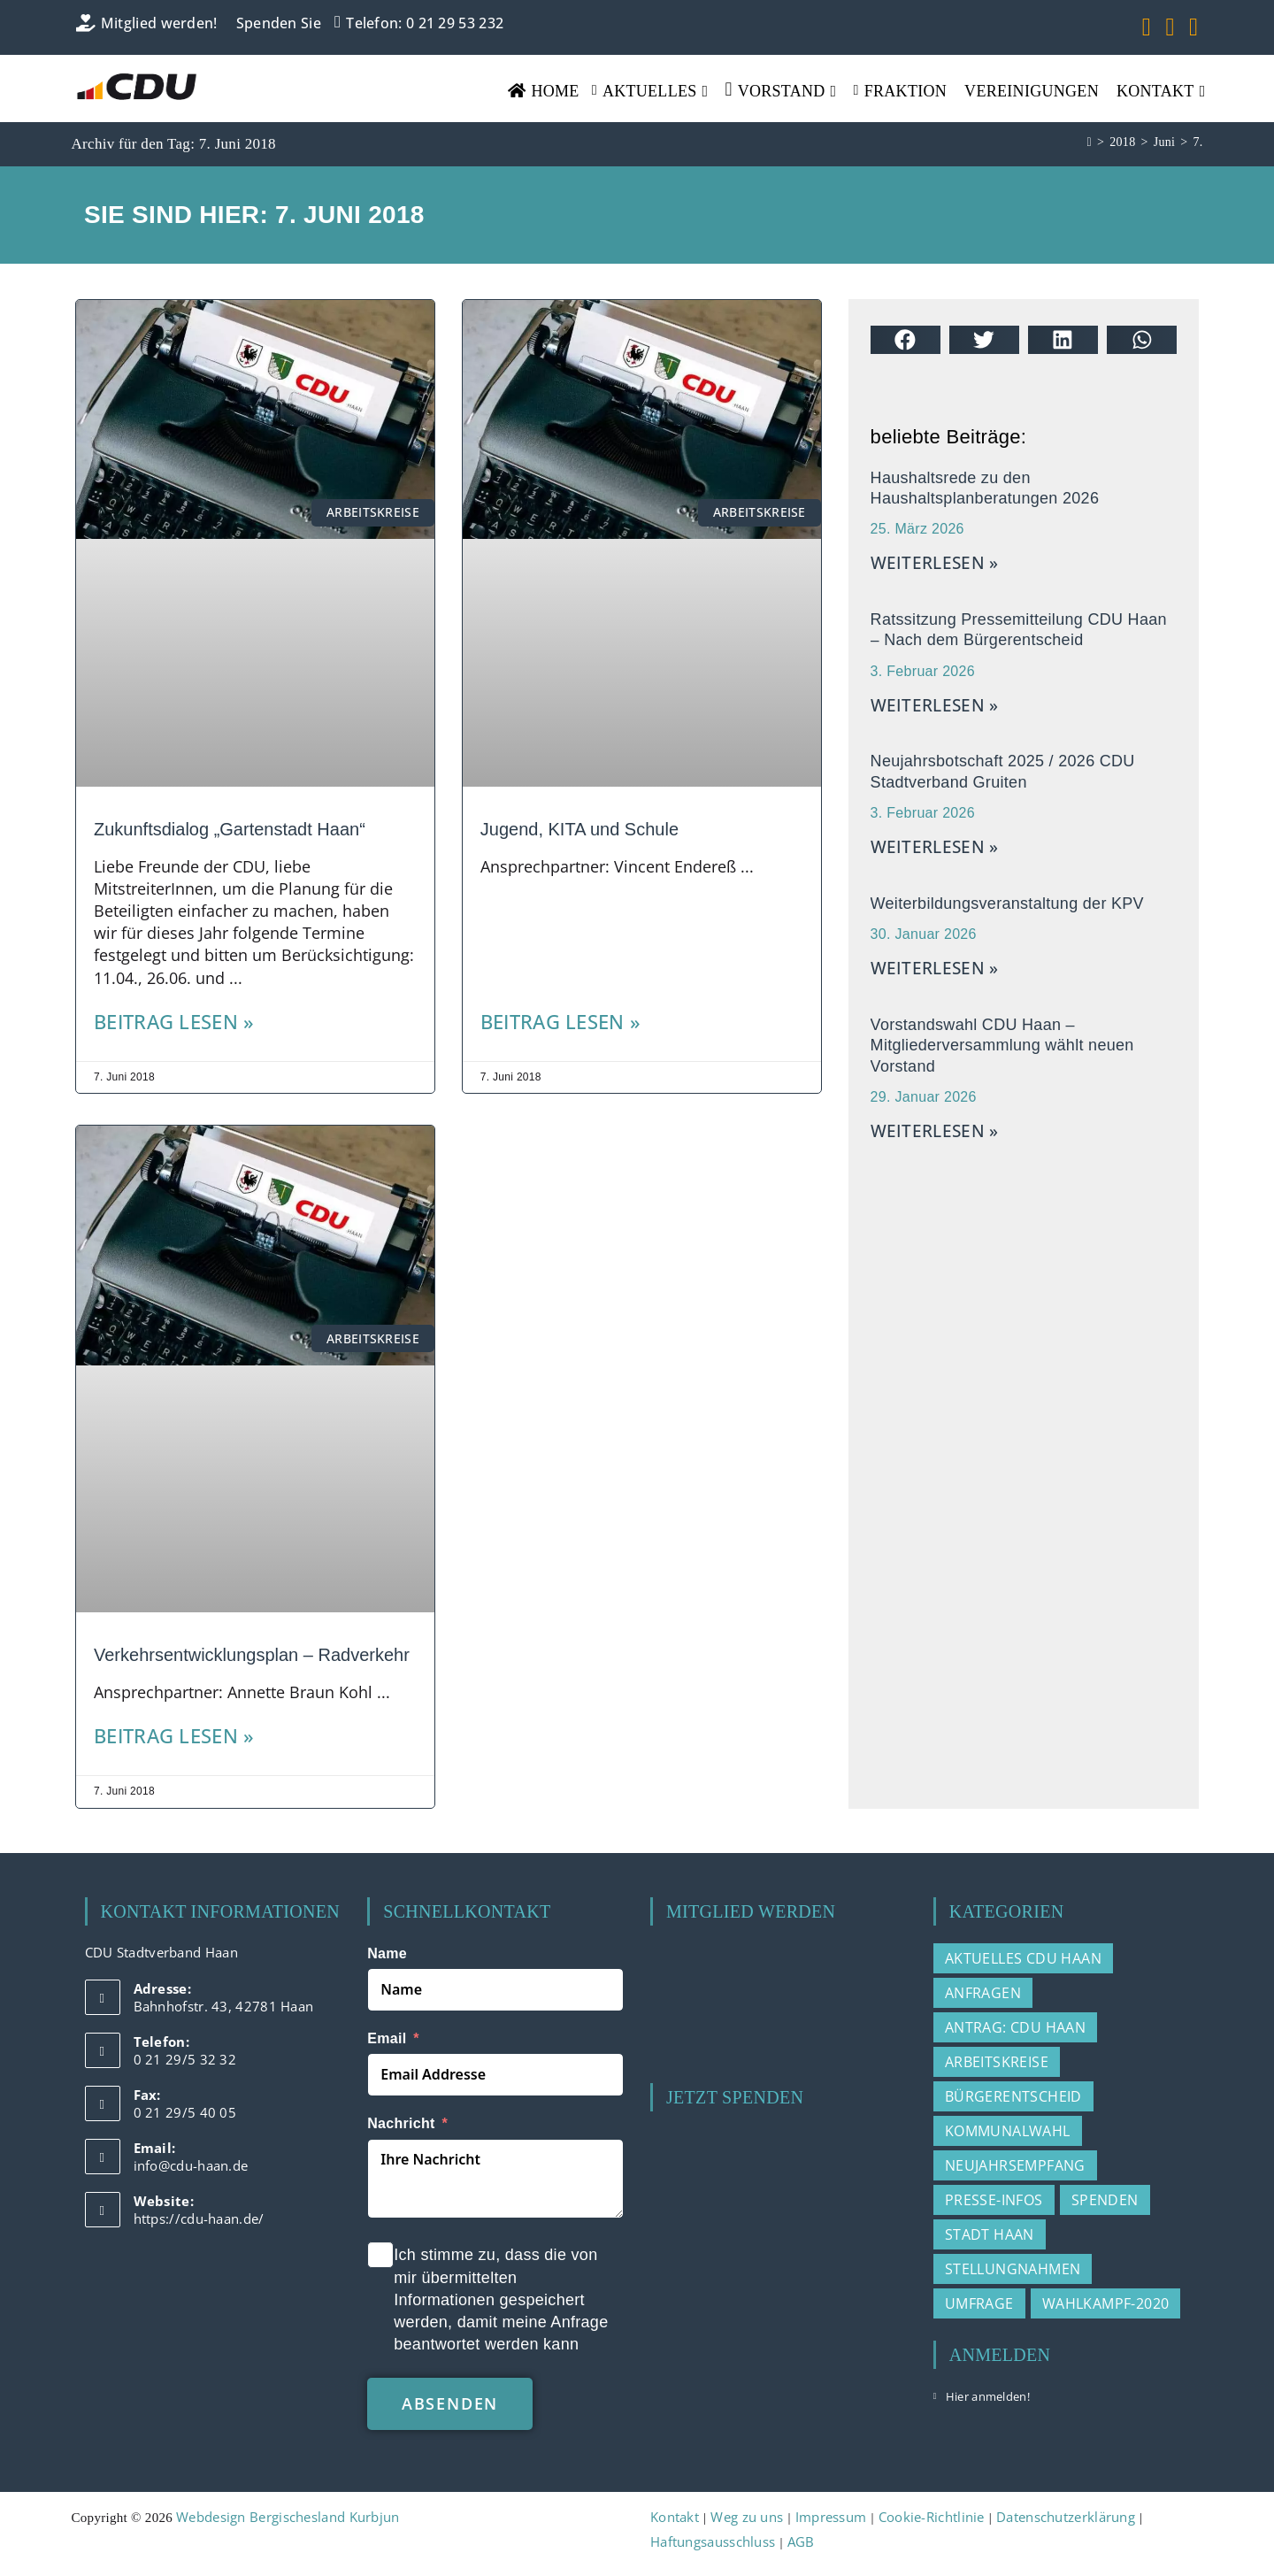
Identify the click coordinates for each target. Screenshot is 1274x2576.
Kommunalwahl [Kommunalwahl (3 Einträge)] (1008, 2131)
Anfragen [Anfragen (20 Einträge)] (983, 1993)
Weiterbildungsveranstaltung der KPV (1007, 903)
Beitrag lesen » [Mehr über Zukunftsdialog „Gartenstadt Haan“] (174, 1021)
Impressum (831, 2517)
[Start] (1089, 142)
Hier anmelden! (988, 2396)
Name (387, 1953)
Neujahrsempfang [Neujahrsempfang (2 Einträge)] (1015, 2165)
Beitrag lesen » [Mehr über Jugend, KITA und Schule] (560, 1021)
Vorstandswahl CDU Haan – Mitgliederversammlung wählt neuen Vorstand (1002, 1045)
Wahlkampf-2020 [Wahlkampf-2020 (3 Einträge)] (1106, 2303)
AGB (801, 2541)
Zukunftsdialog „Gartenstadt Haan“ (229, 829)
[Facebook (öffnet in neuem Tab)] (1147, 27)
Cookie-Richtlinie (932, 2517)
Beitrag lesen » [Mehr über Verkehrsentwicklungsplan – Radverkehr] (174, 1736)
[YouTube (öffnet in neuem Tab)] (1170, 27)
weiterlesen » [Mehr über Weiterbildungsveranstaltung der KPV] (935, 968)
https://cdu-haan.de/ (199, 2218)
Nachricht (401, 2123)
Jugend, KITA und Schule (579, 829)
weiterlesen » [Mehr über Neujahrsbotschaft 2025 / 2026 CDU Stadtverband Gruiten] (935, 846)
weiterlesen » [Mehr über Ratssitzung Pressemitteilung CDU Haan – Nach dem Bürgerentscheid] (935, 705)
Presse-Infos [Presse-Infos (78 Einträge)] (994, 2200)
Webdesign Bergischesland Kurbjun (288, 2517)
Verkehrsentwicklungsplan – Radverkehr (252, 1655)
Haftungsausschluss (712, 2541)
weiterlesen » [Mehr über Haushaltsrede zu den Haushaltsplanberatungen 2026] (935, 562)
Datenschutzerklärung (1065, 2517)
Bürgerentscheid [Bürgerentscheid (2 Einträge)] (1013, 2096)
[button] (905, 340)
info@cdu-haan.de (191, 2165)
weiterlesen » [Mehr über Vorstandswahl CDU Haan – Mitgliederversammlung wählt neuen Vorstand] (935, 1130)
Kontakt (674, 2517)
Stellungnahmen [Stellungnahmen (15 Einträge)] (1013, 2269)
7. (1197, 142)
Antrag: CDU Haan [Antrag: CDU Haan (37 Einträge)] (1015, 2027)
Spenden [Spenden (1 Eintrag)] (1105, 2200)
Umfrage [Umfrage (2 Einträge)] (979, 2303)
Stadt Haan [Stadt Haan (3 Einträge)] (989, 2234)
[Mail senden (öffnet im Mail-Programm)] (1190, 27)
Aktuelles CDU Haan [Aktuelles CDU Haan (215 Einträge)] (1023, 1958)
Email (386, 2038)
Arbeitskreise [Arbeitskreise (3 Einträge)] (996, 2062)
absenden (450, 2403)
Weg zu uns (746, 2517)
